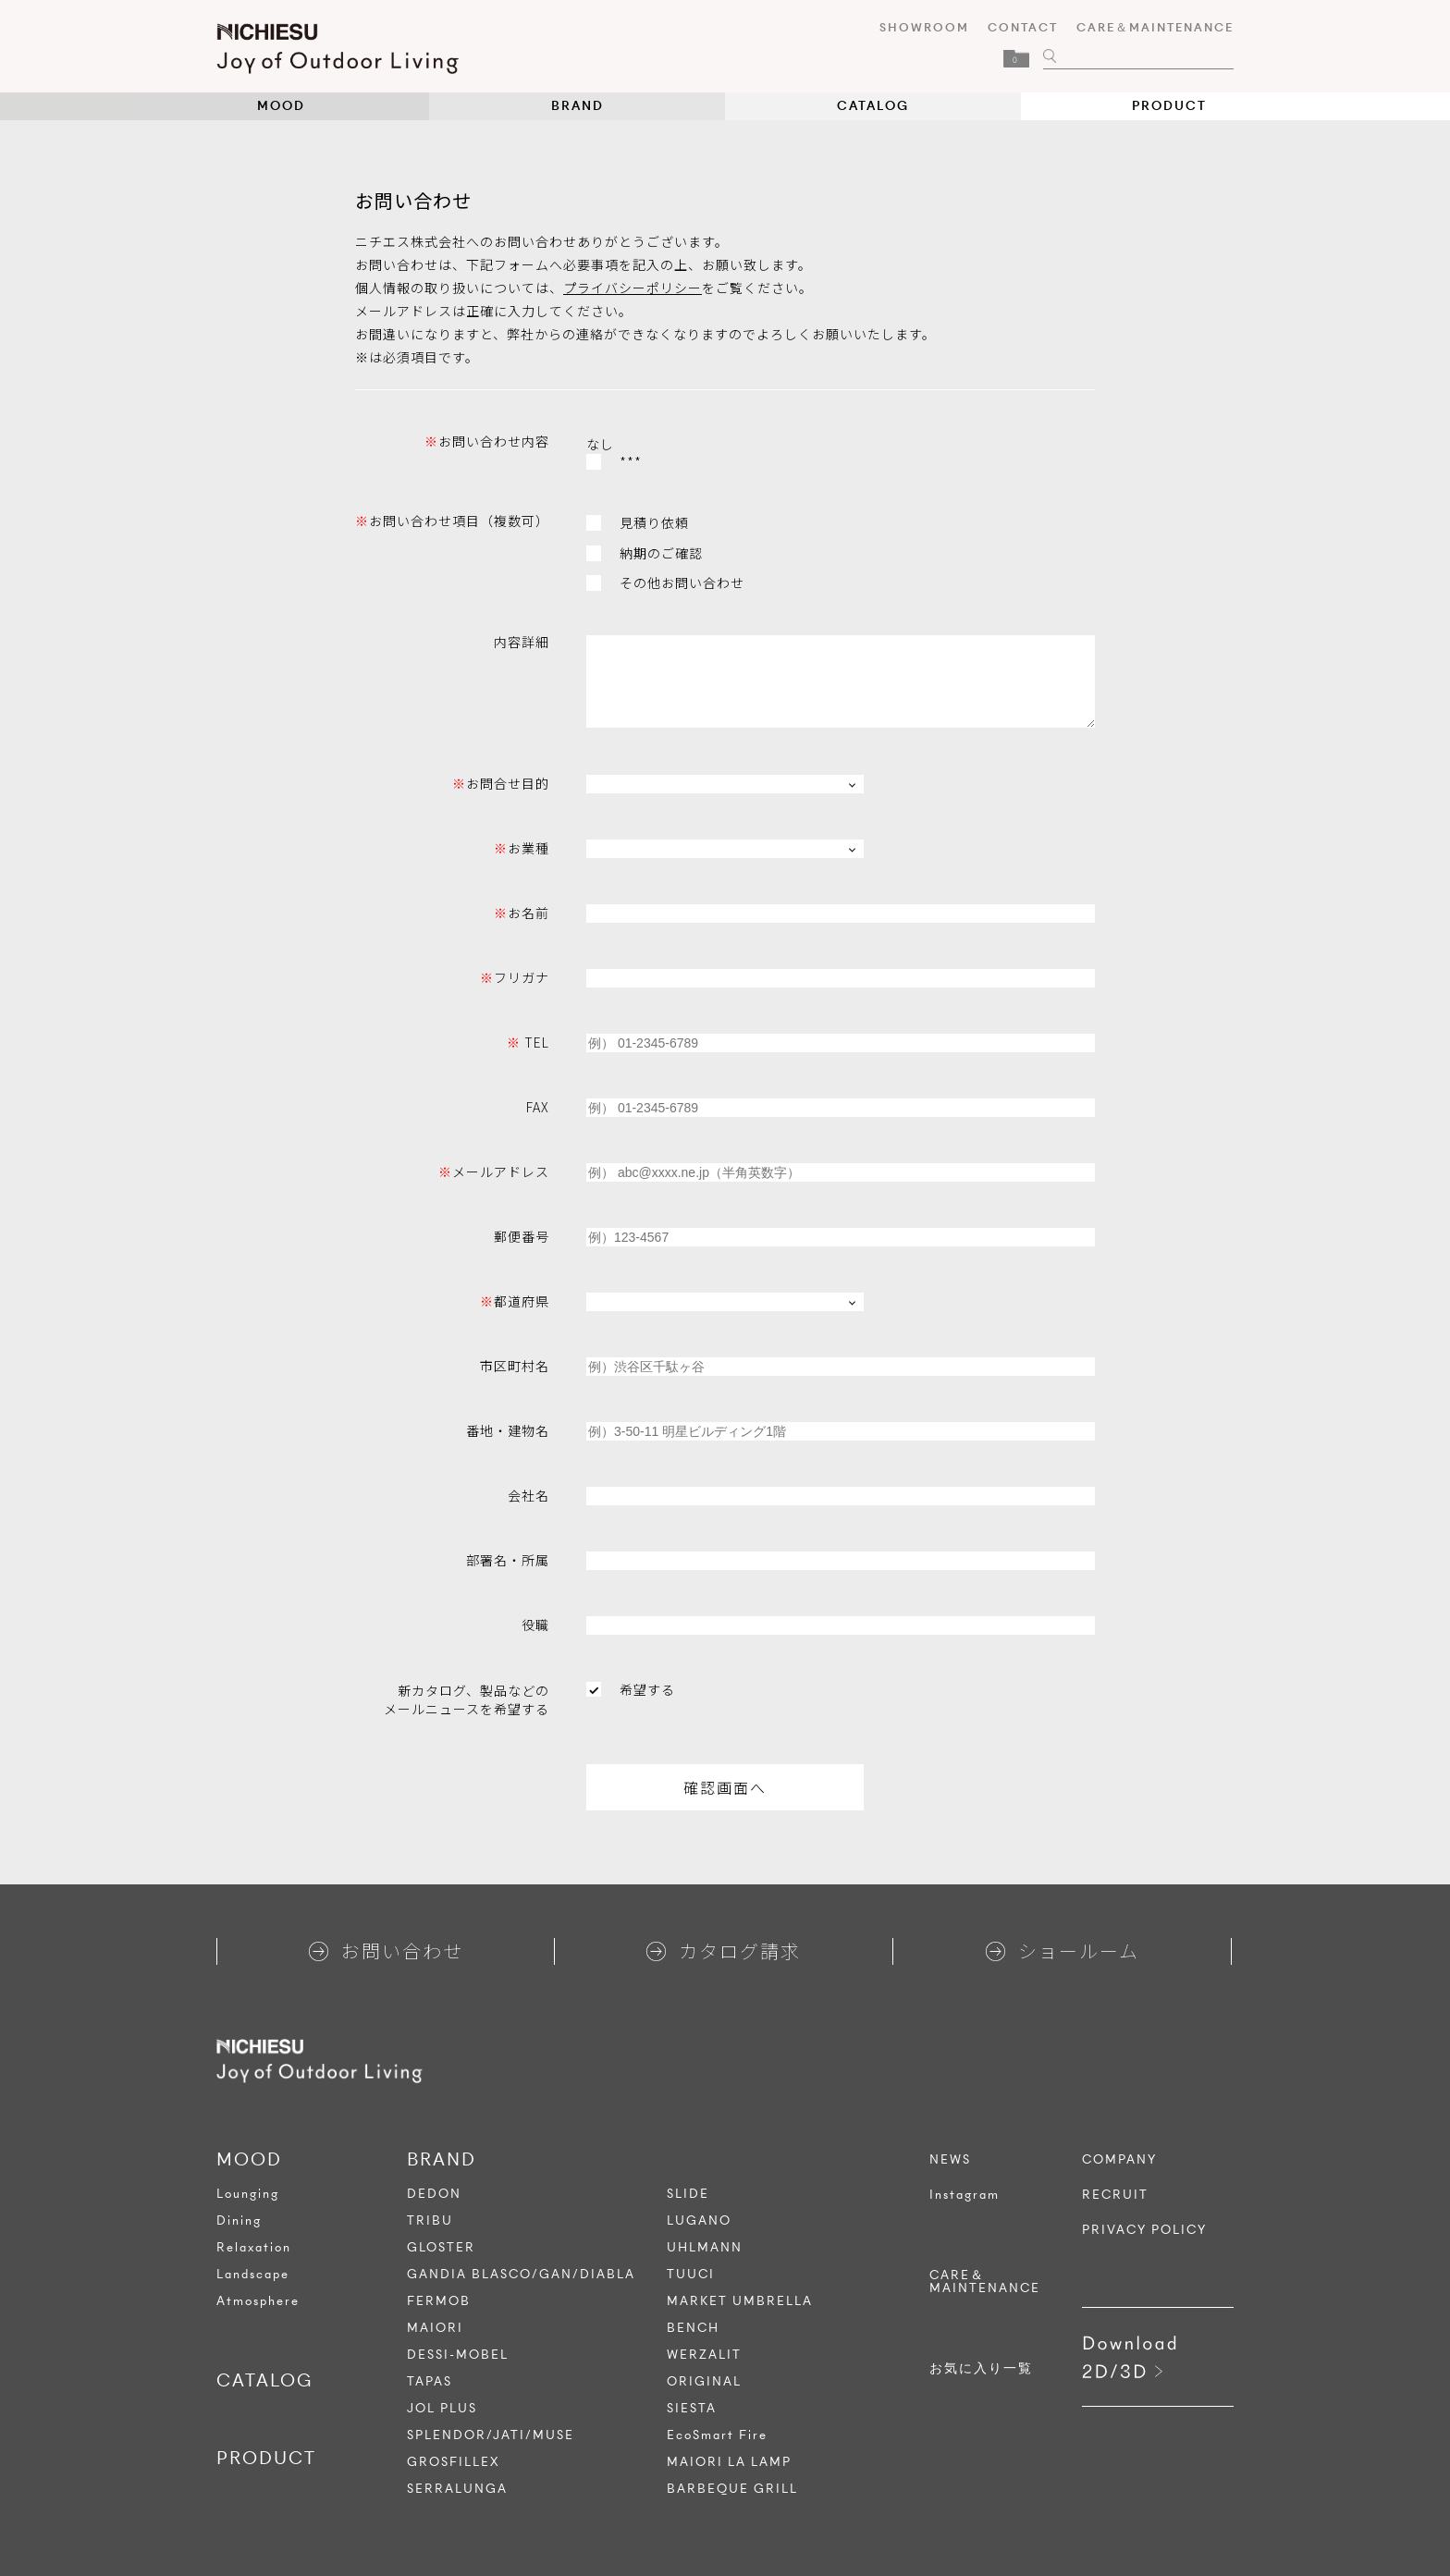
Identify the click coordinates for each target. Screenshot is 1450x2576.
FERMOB (439, 2301)
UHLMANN (705, 2247)
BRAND (577, 106)
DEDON (434, 2193)
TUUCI (691, 2274)
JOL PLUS (442, 2408)
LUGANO (699, 2220)
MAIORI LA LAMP (729, 2462)
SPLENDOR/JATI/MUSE (490, 2435)
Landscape (252, 2274)
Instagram (964, 2195)
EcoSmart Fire (717, 2435)
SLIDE (688, 2193)
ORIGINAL (704, 2381)
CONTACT (1023, 27)
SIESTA (692, 2408)
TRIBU (430, 2220)
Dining (239, 2220)
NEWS (950, 2159)
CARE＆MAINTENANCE (1155, 27)
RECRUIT (1115, 2195)
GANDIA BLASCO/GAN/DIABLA (521, 2274)
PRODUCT (1169, 106)
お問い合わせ (386, 1950)
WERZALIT (704, 2354)
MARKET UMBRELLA (740, 2301)
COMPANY (1119, 2159)
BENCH (693, 2328)
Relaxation (253, 2247)
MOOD (281, 106)
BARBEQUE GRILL (732, 2488)
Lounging (247, 2193)
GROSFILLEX (453, 2462)
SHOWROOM (924, 27)
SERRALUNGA (457, 2488)
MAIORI (435, 2328)
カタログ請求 (723, 1950)
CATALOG (873, 106)
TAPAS (429, 2381)
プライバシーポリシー (632, 287)
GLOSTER (441, 2247)
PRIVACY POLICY (1144, 2230)
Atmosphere (258, 2301)
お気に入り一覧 (981, 2368)
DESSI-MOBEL (458, 2354)
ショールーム (1062, 1950)
